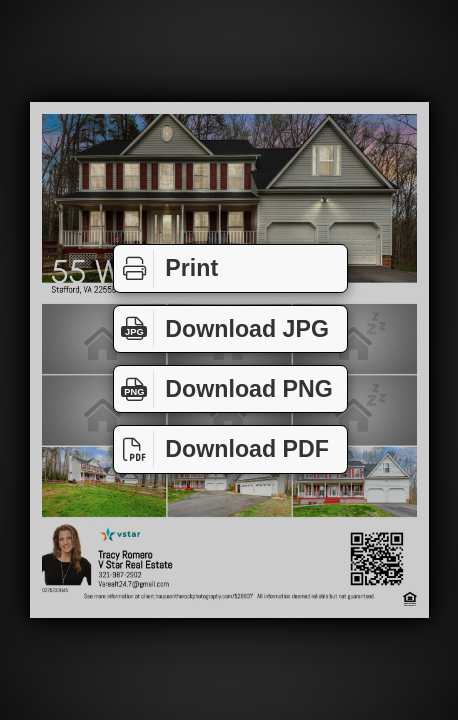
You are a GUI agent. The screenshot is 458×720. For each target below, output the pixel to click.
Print (166, 268)
